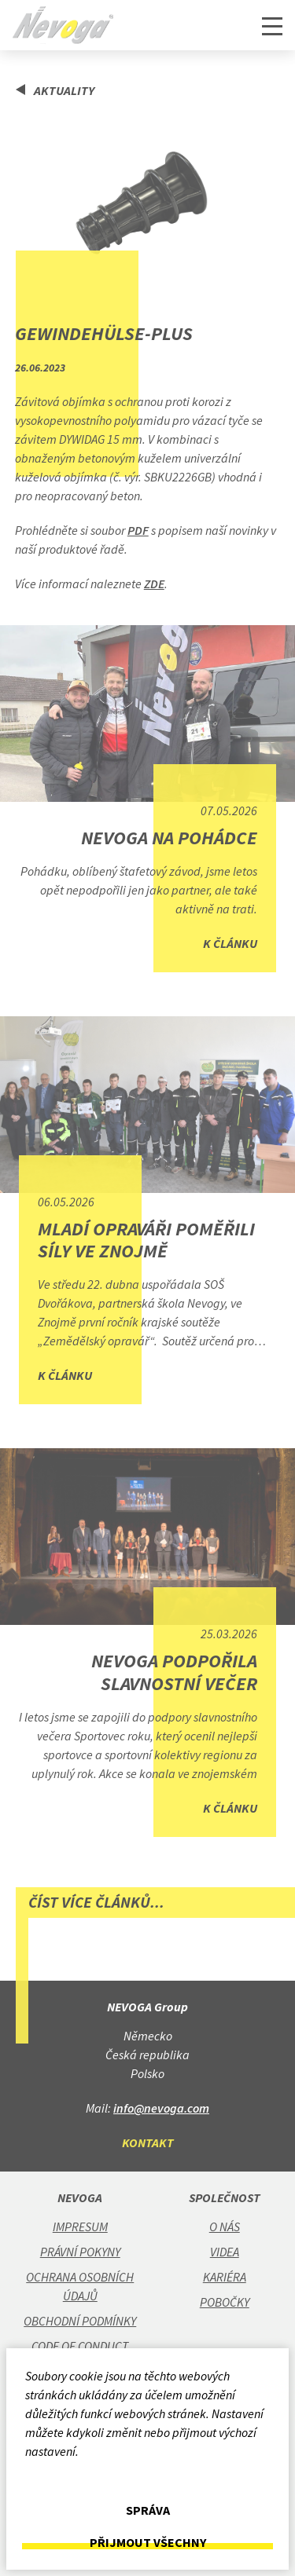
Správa (148, 2510)
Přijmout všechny (148, 2542)
